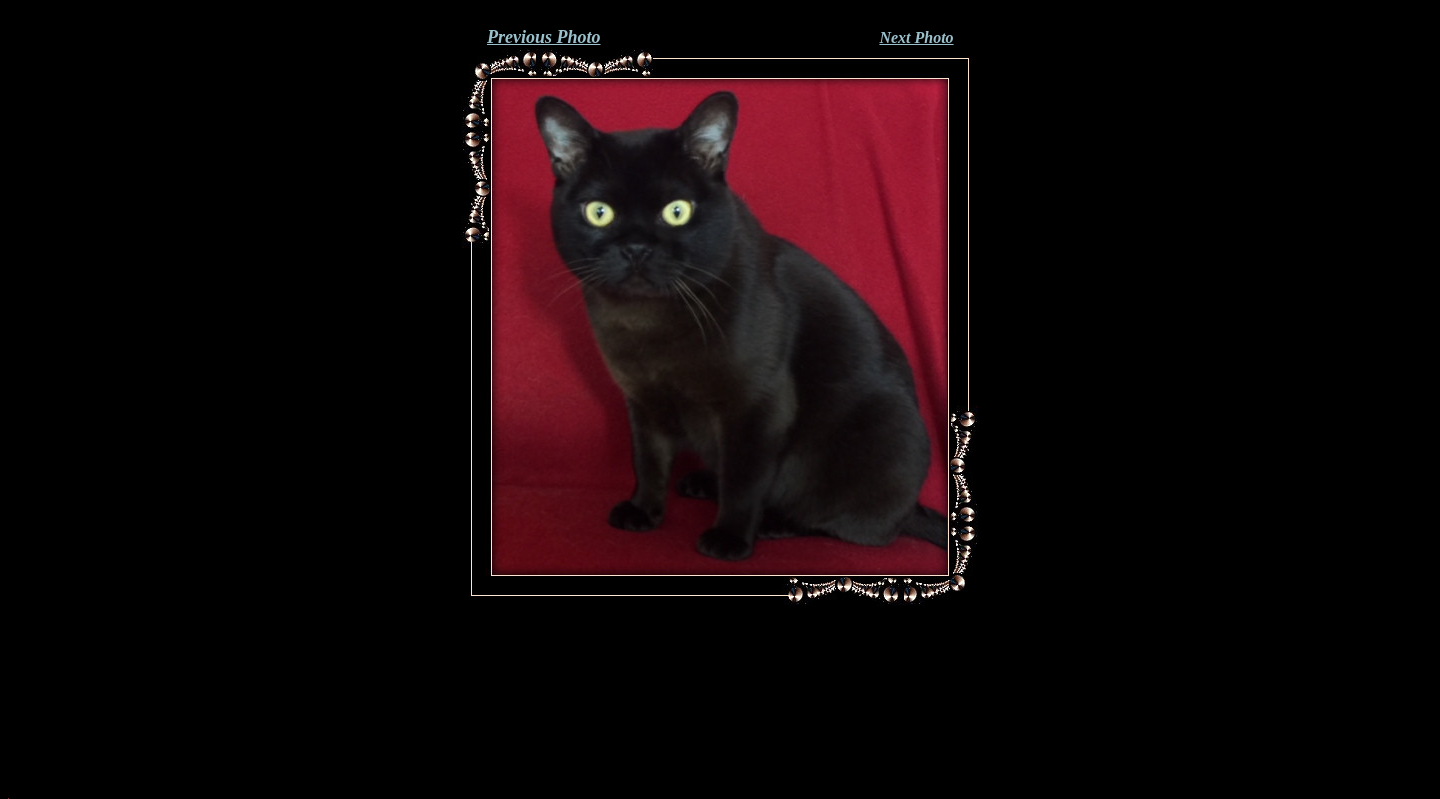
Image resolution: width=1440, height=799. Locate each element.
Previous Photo (544, 37)
